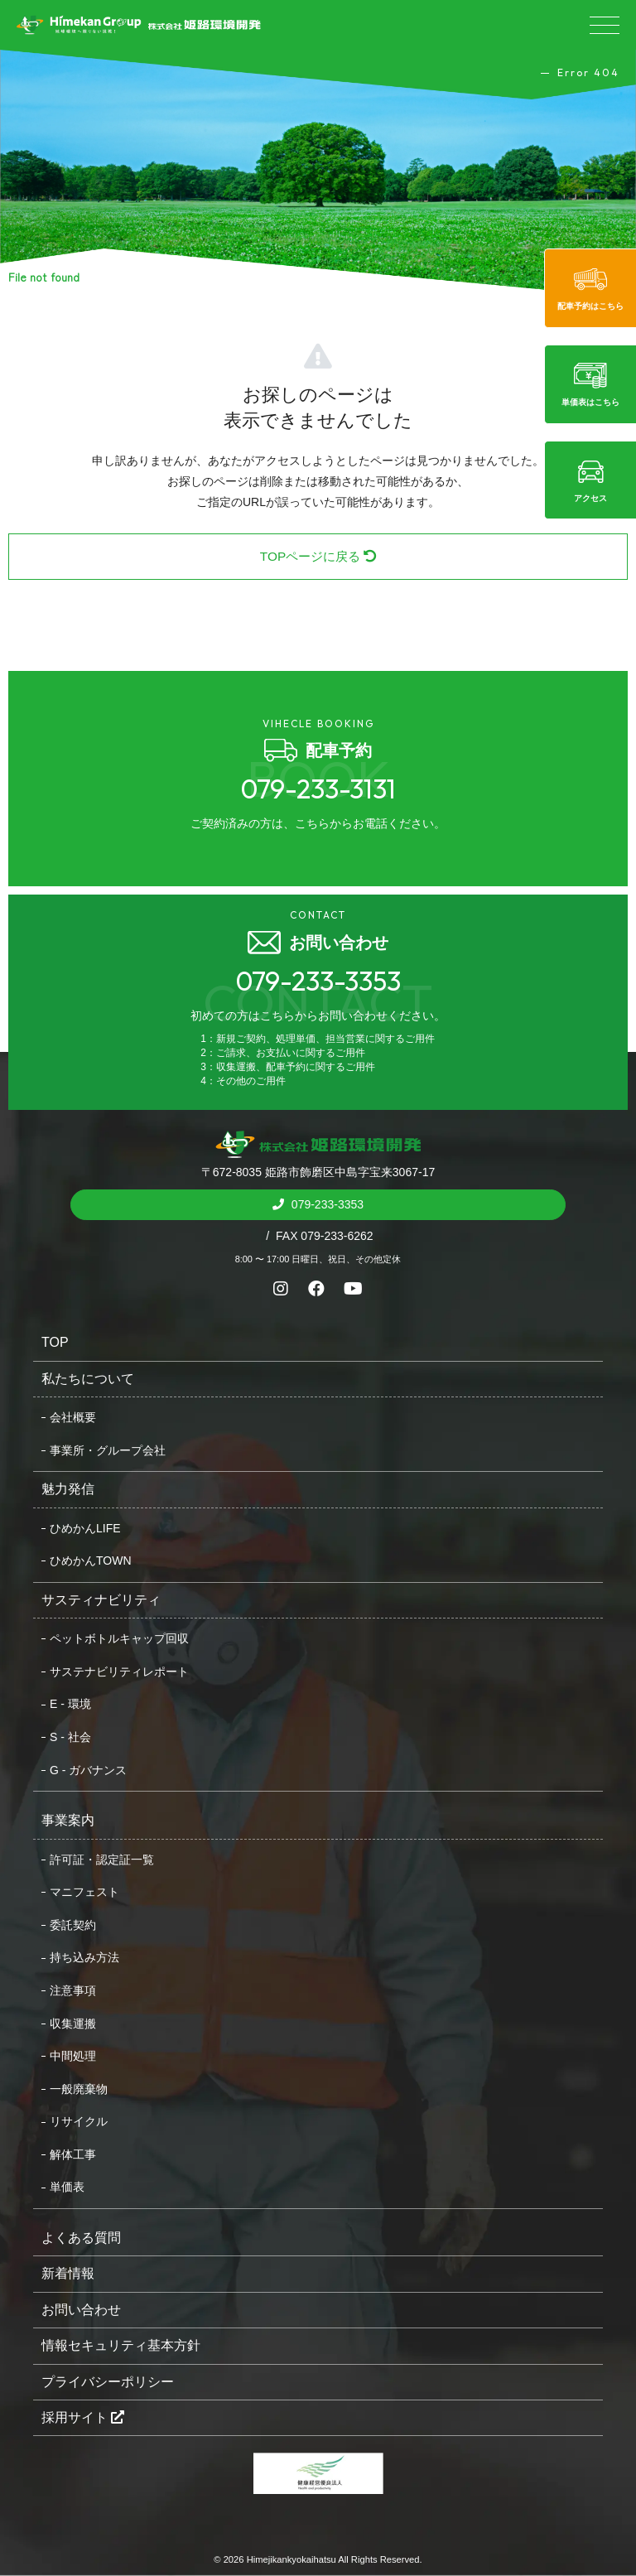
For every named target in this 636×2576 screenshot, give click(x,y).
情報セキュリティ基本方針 (120, 2345)
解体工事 (73, 2154)
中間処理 (73, 2055)
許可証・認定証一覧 (102, 1859)
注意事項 (73, 1990)
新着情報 (67, 2273)
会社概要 (73, 1417)
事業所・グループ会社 (108, 1450)
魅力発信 (67, 1489)
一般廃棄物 (79, 2089)
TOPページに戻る (318, 556)
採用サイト (82, 2417)
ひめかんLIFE (85, 1528)
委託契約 (73, 1925)
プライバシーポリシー (107, 2382)
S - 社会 (70, 1737)
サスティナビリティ (101, 1600)
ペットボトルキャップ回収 (119, 1638)
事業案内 (67, 1820)
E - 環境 (70, 1703)
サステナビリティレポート (119, 1671)
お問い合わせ (81, 2310)
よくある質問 (81, 2238)
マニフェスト (84, 1891)
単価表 (67, 2186)
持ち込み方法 (84, 1957)
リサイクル (79, 2121)
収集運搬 (73, 2023)
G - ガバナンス (88, 1770)
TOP (55, 1342)
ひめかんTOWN (91, 1560)
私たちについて (87, 1379)
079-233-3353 (326, 1204)
